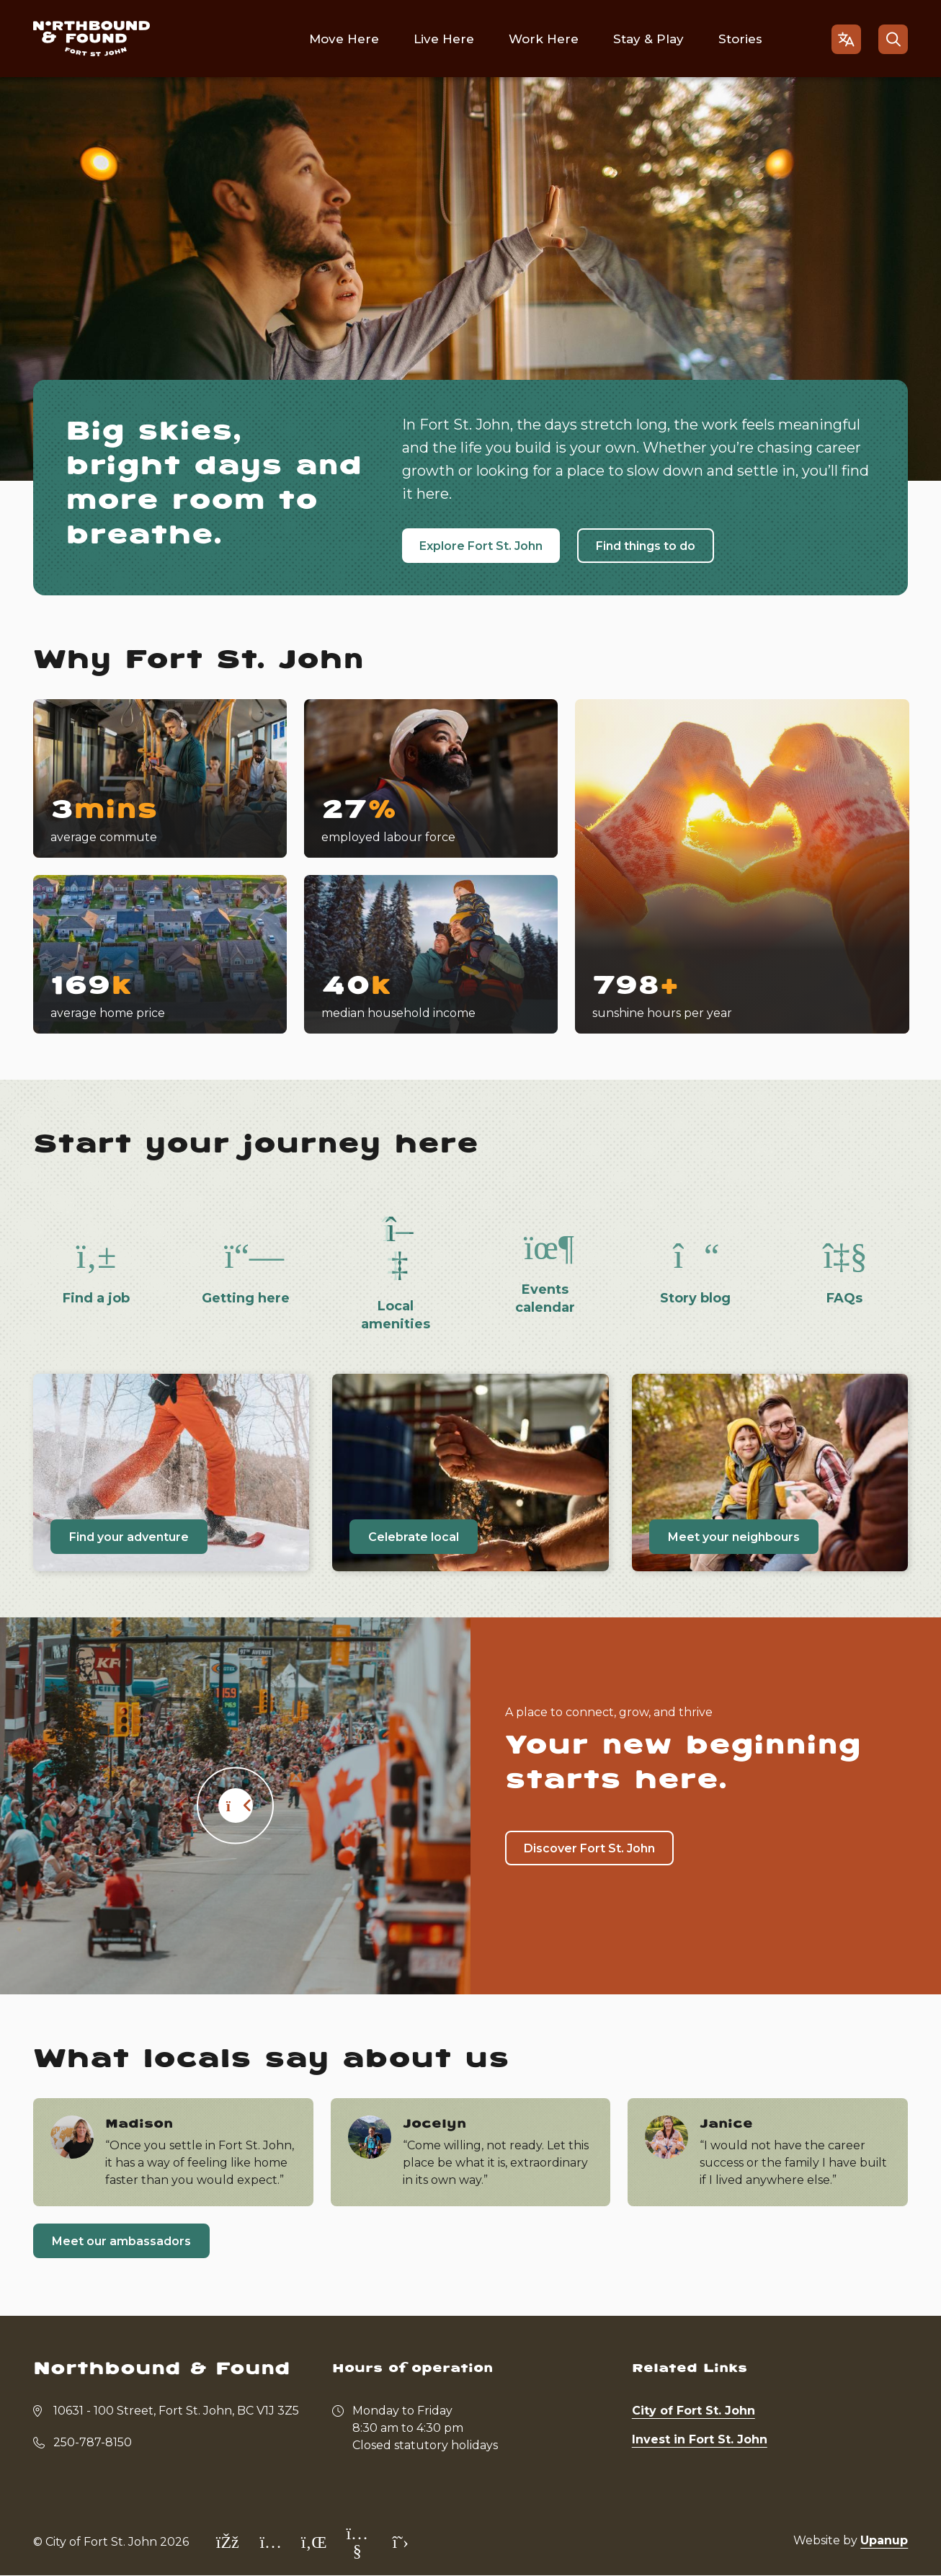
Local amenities (395, 1315)
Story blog (695, 1298)
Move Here (344, 39)
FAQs (844, 1298)
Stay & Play (648, 39)
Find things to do (645, 546)
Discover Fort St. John (589, 1848)
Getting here (246, 1298)
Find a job (96, 1298)
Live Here (444, 39)
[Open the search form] (893, 39)
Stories (740, 39)
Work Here (544, 39)
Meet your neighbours (734, 1537)
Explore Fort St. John (481, 546)
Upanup (884, 2540)
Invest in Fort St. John (699, 2439)
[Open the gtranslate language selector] (846, 39)
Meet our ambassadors (121, 2241)
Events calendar (545, 1298)
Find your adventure (129, 1537)
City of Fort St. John (693, 2410)
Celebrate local (413, 1537)
